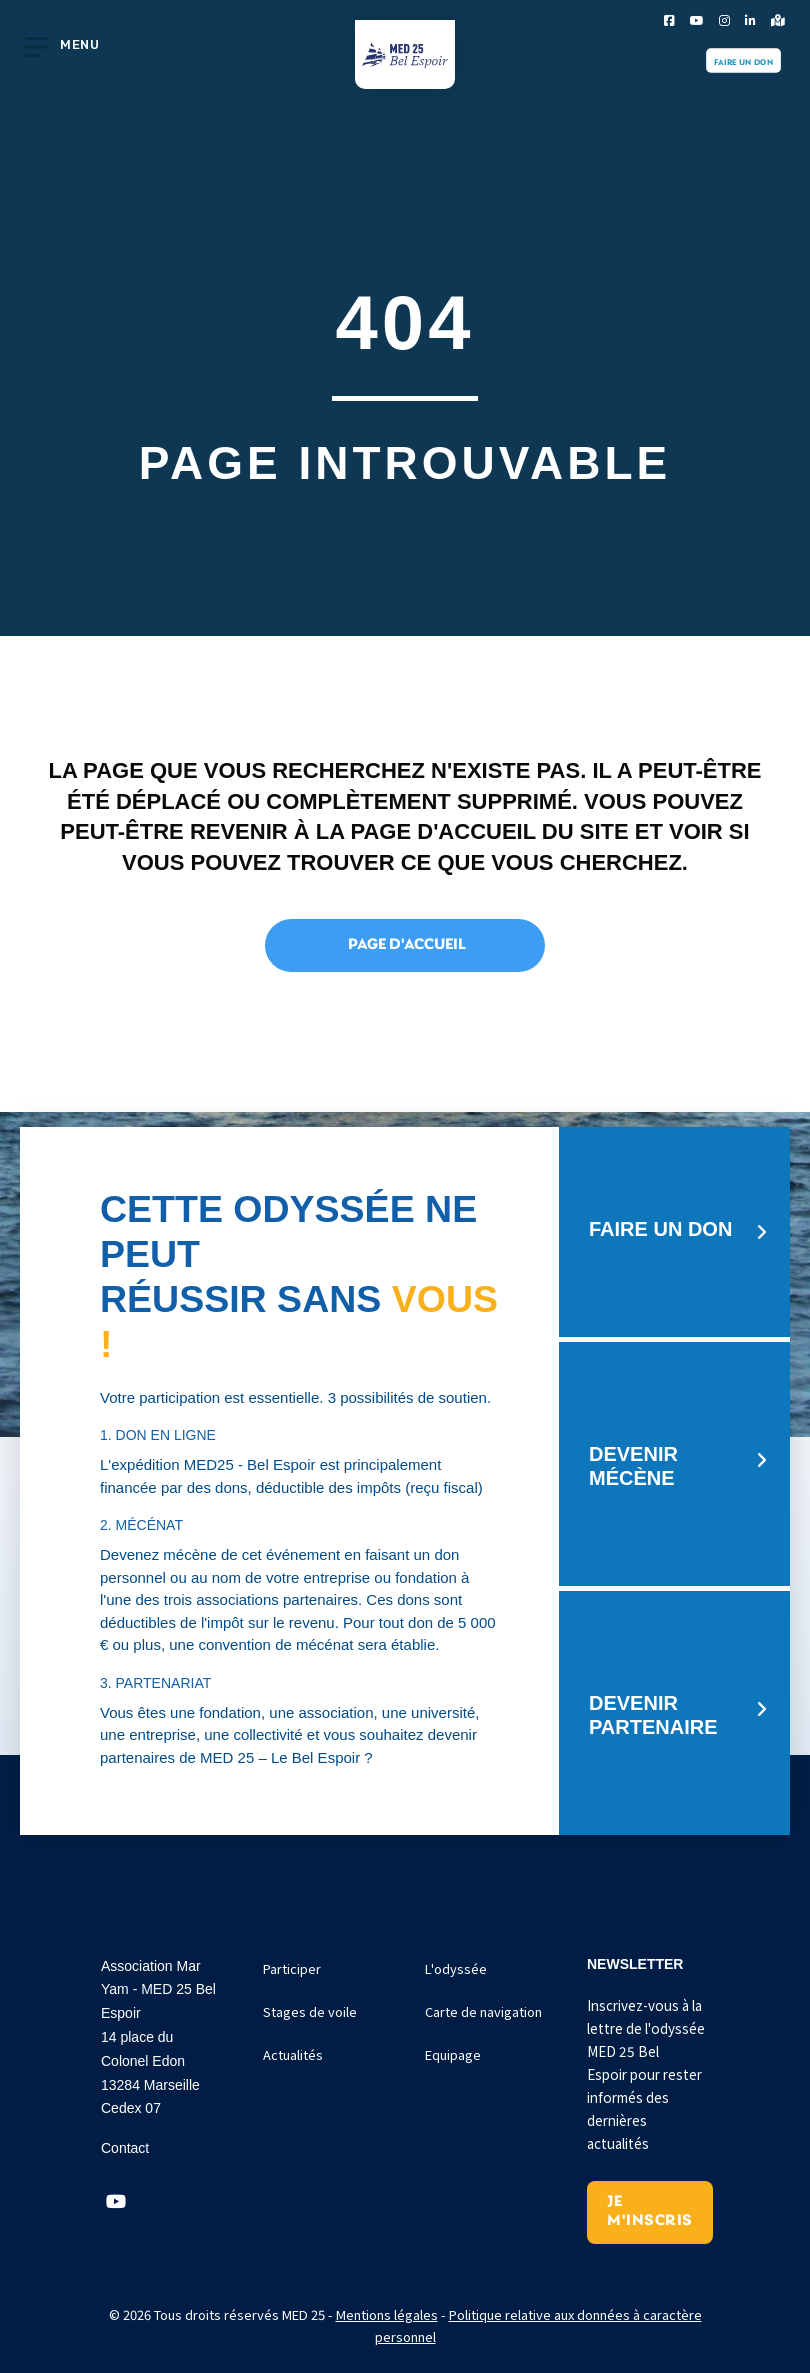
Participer (292, 1968)
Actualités (293, 2054)
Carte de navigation (483, 2011)
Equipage (453, 2054)
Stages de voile (310, 2011)
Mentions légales (387, 2314)
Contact (125, 2148)
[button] (116, 2202)
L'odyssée (456, 1968)
